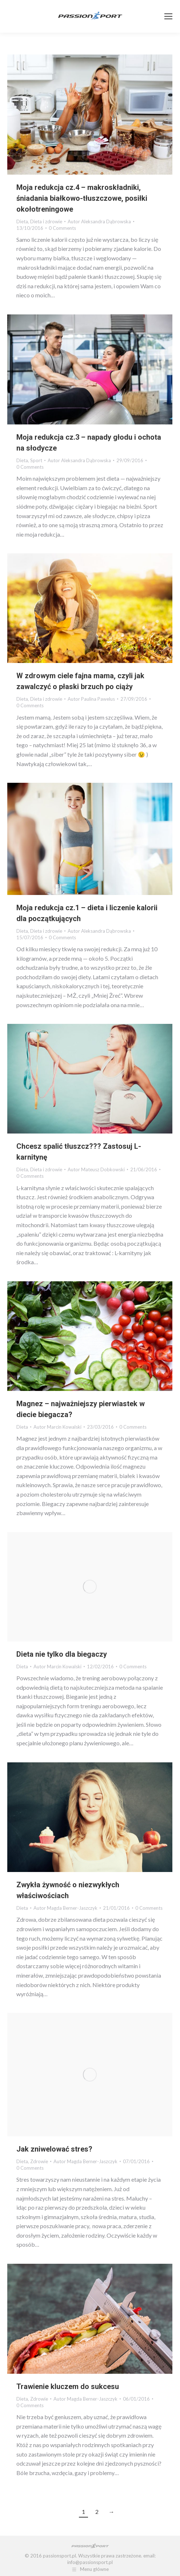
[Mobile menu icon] (168, 16)
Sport (36, 460)
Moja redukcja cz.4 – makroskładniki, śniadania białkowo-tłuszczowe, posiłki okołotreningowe (81, 198)
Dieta (22, 221)
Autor (99, 221)
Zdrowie (39, 2161)
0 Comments (62, 228)
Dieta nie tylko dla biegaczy (61, 1654)
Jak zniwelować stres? (54, 2149)
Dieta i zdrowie (46, 221)
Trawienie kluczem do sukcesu (67, 2386)
